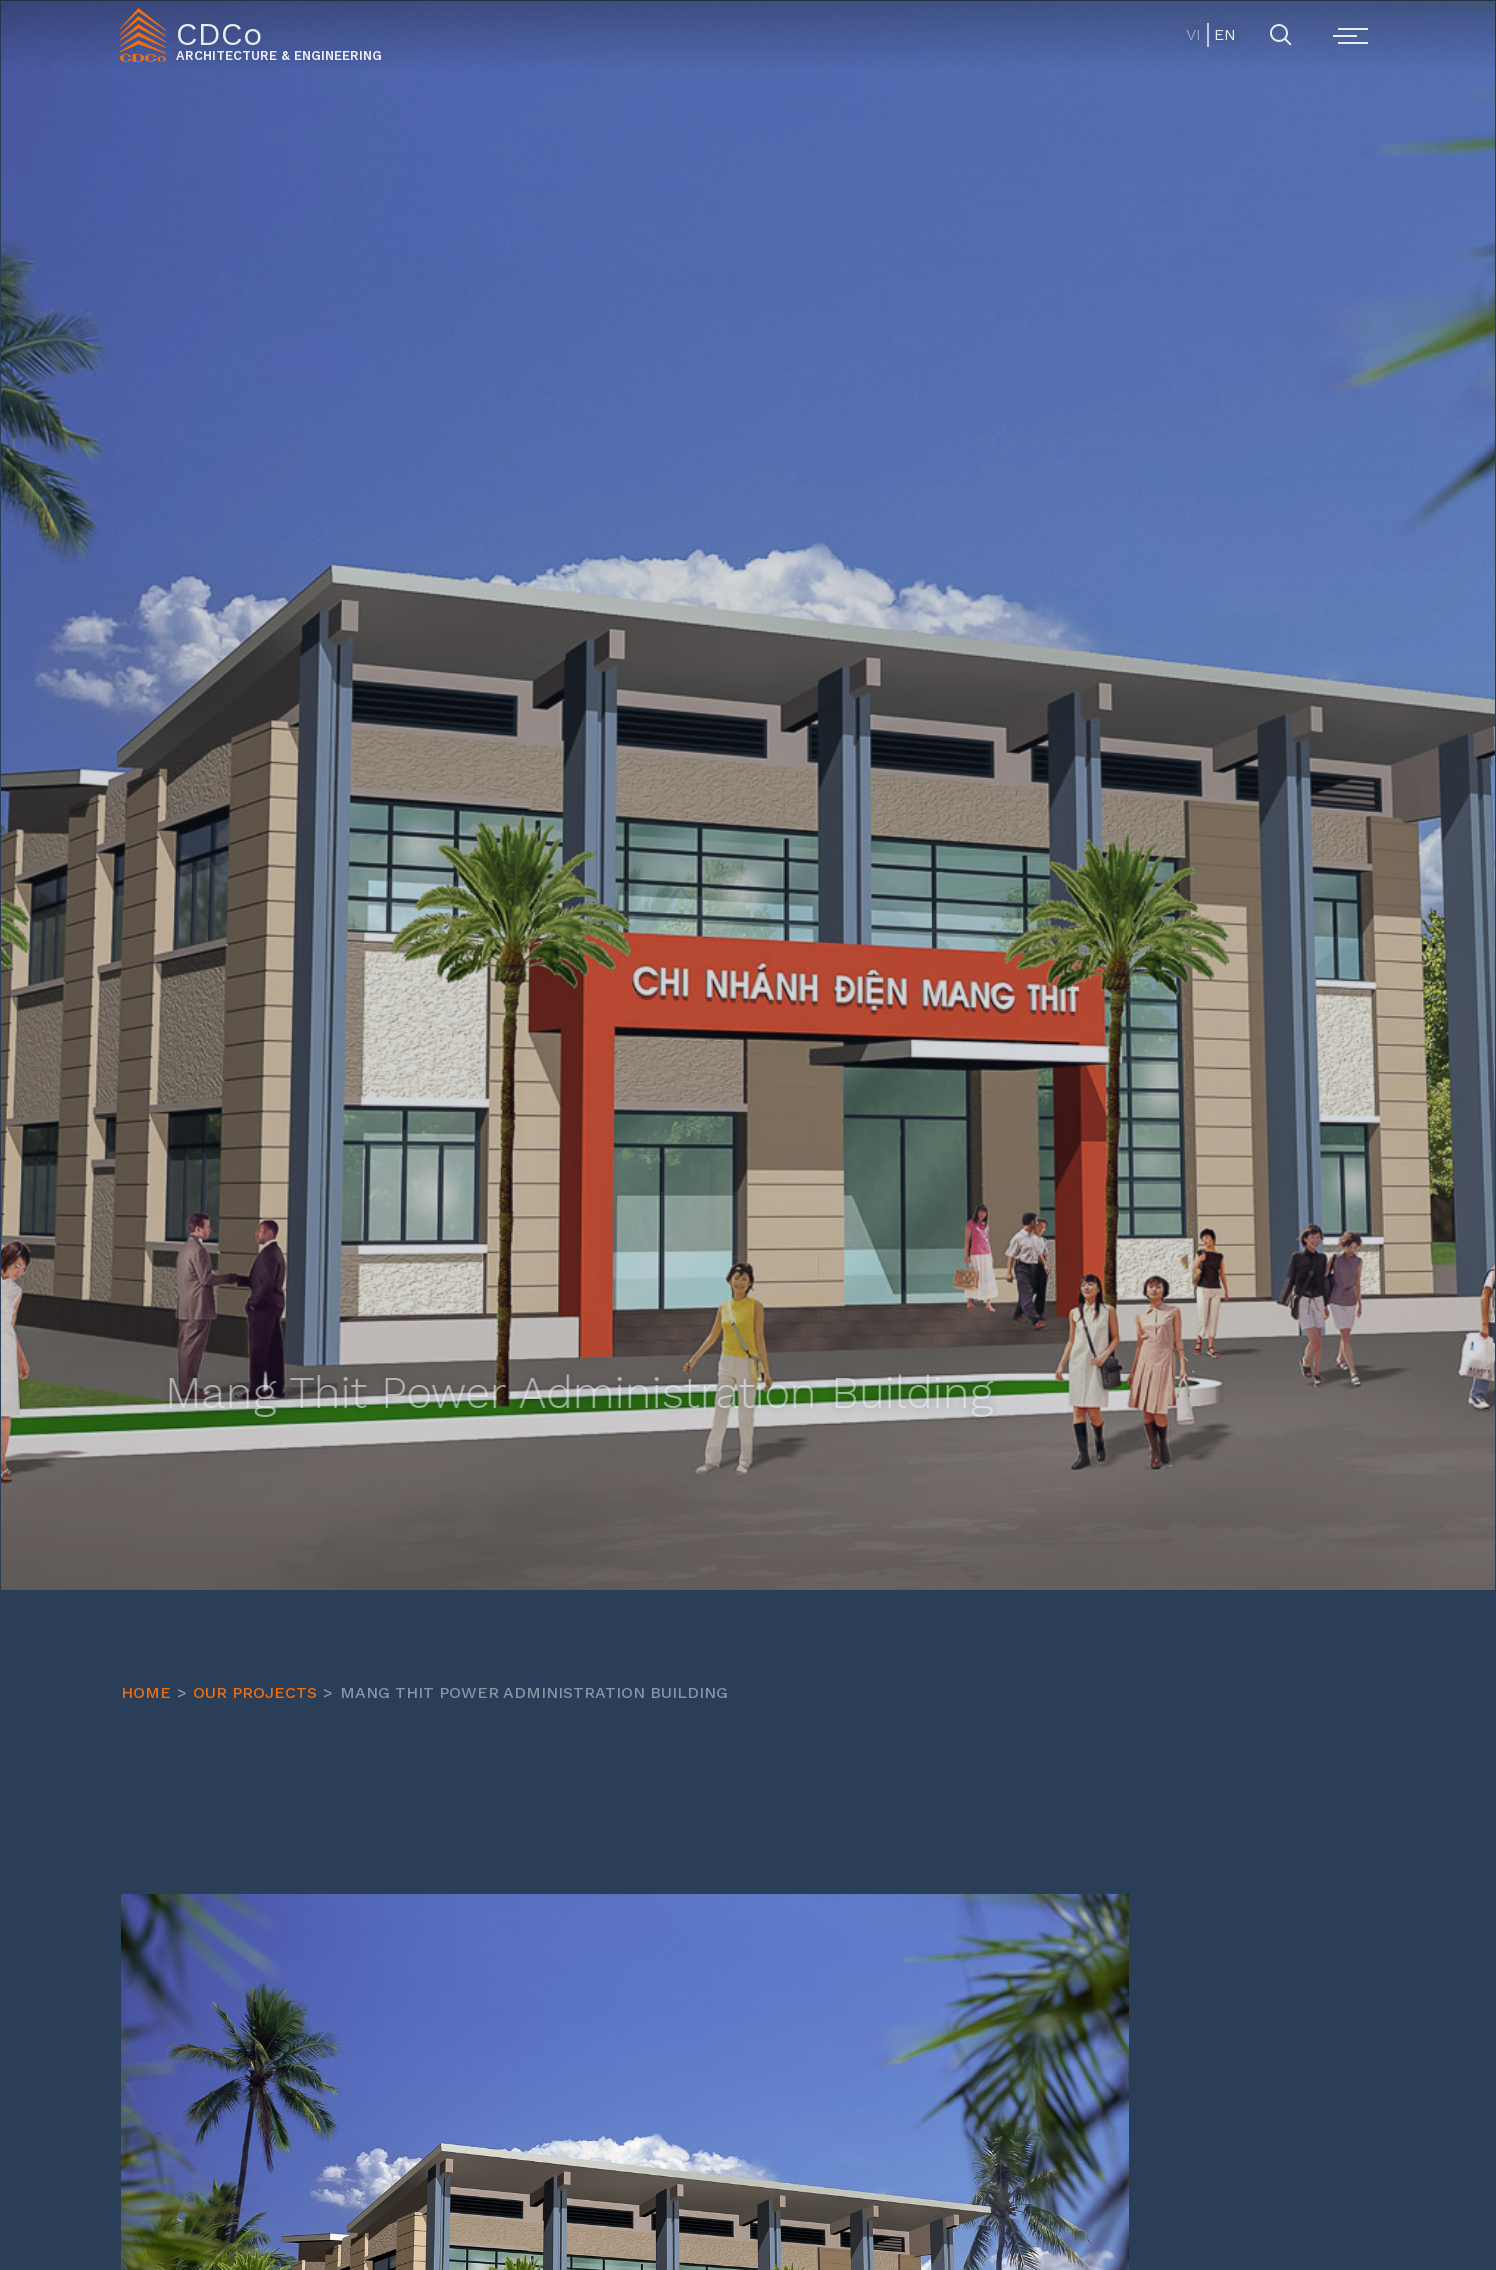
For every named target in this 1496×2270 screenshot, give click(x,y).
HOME (146, 1692)
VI (1193, 34)
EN (1223, 34)
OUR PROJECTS (255, 1692)
